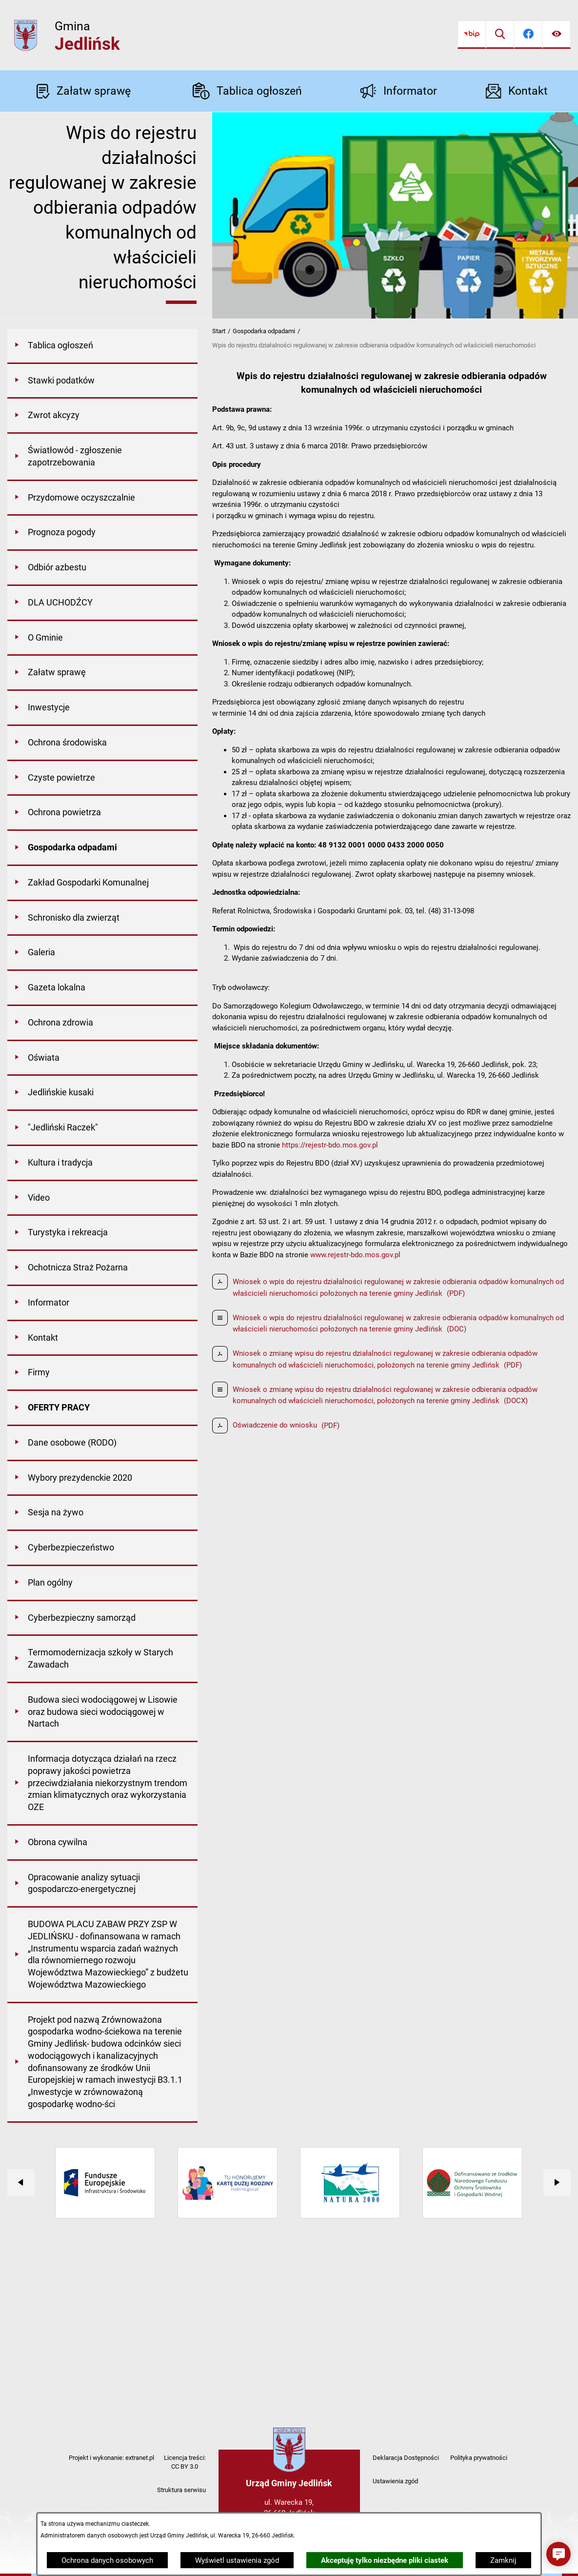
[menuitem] (102, 346)
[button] (558, 2554)
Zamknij (503, 2560)
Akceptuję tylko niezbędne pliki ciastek (384, 2560)
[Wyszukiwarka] (500, 34)
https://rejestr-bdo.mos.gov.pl (330, 1145)
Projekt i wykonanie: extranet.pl (111, 2457)
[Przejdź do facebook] (528, 34)
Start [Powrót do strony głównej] (218, 331)
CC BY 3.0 (184, 2466)
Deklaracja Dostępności (406, 2457)
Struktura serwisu (181, 2490)
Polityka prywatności (478, 2457)
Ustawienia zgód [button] (395, 2481)
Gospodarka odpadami (264, 331)
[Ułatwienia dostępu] (556, 34)
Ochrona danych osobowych (107, 2560)
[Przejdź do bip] (472, 34)
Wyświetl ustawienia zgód (237, 2560)
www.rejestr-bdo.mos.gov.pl (355, 1254)
